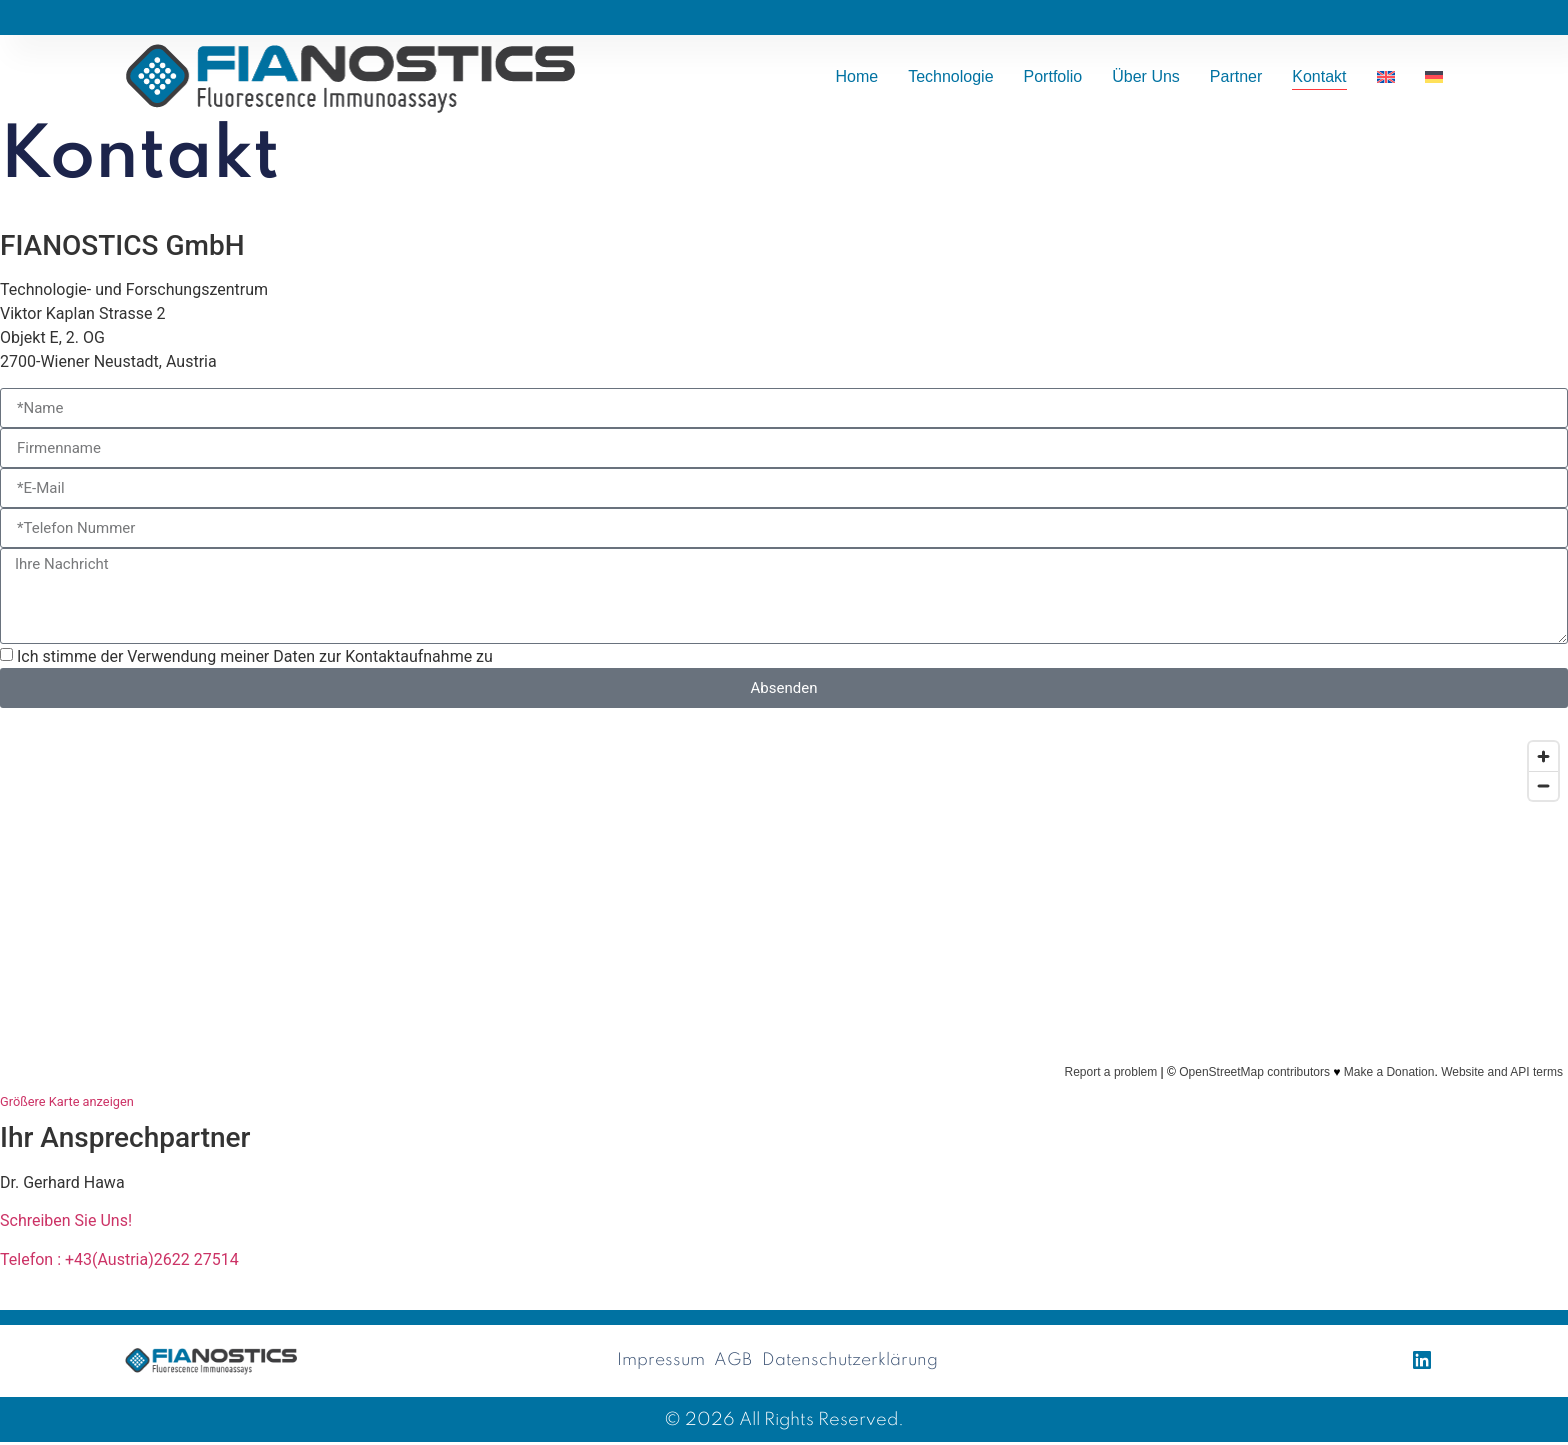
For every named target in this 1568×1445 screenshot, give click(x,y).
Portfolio (1053, 76)
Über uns (1146, 76)
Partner (1236, 76)
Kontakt (1319, 76)
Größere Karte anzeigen (67, 1101)
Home (856, 76)
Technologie (950, 76)
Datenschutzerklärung (852, 1362)
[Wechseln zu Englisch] (1386, 77)
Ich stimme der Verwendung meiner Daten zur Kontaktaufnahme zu (255, 656)
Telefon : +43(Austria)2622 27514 (119, 1259)
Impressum (657, 1362)
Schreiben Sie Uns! (66, 1220)
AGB (732, 1362)
